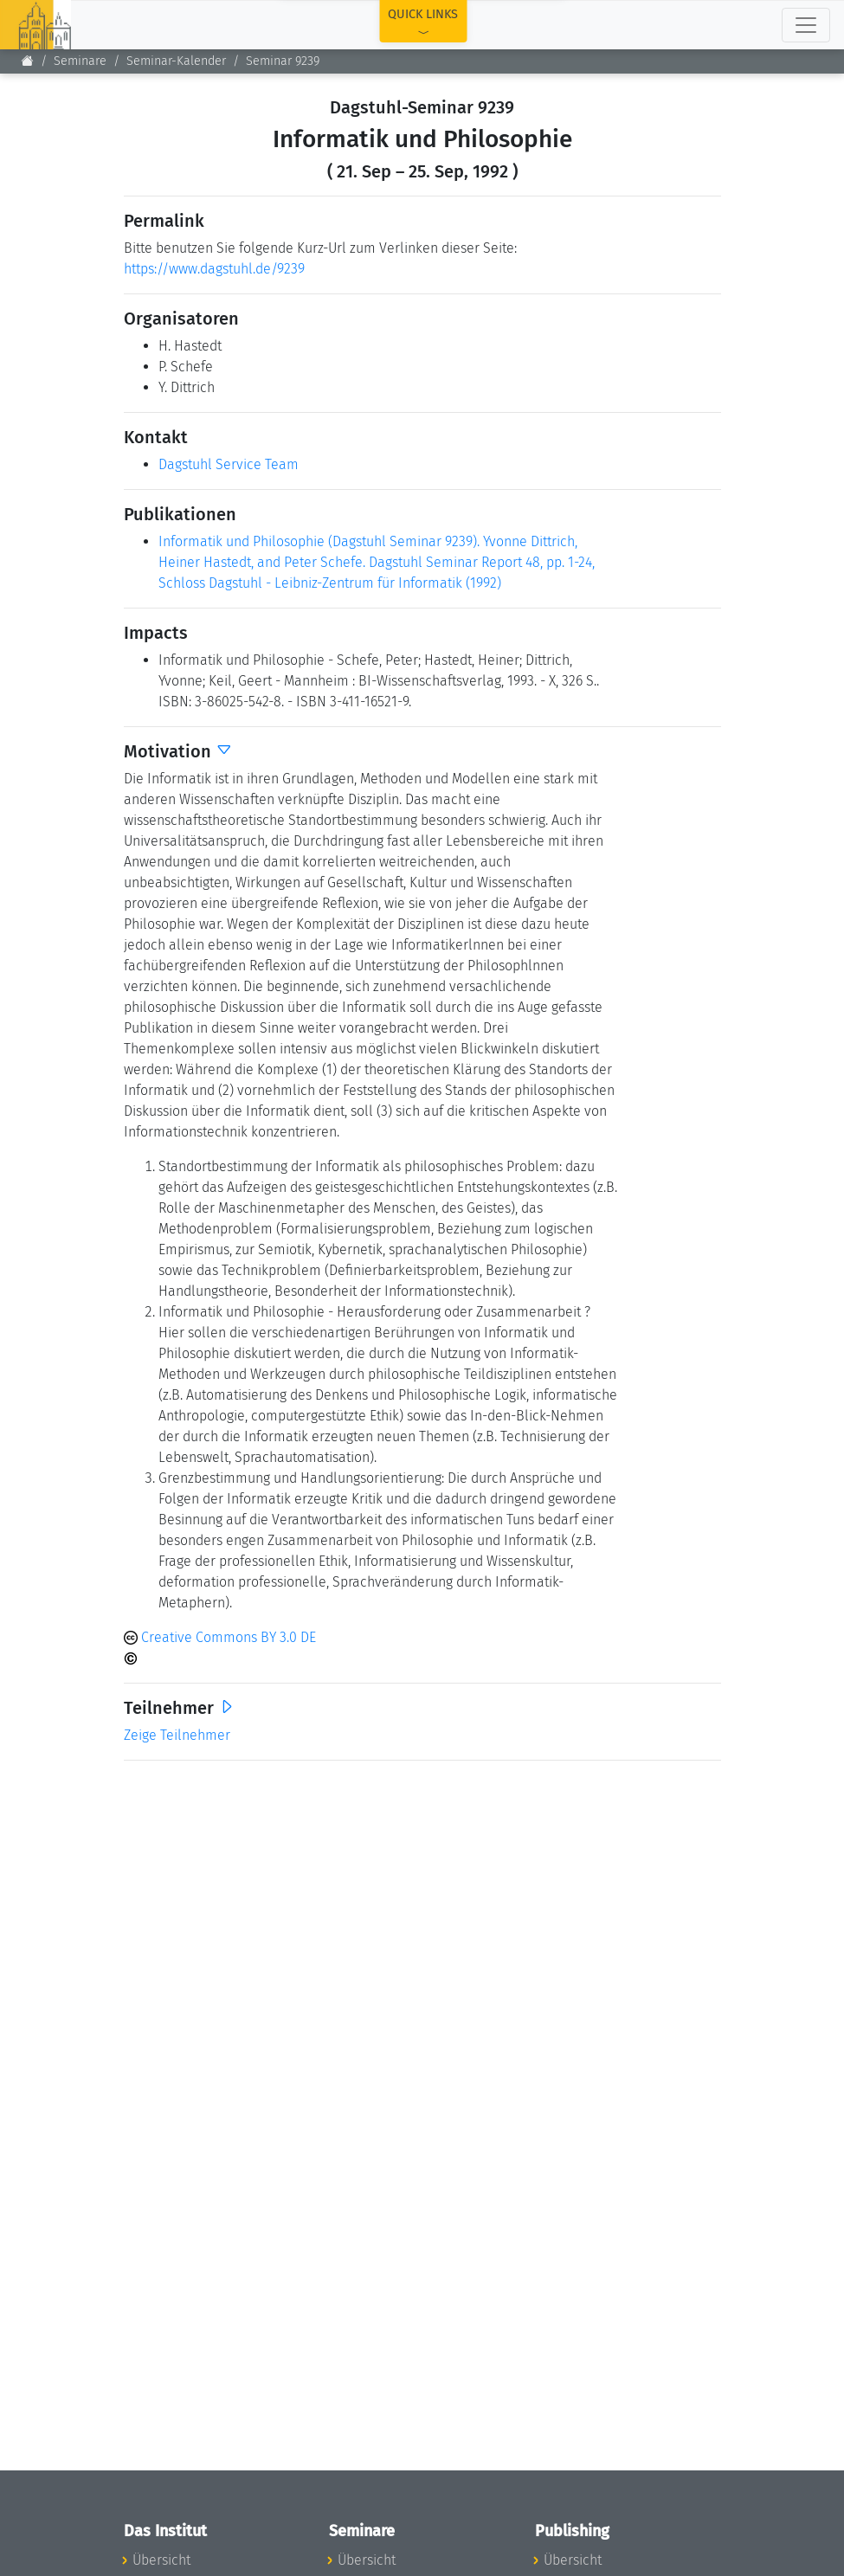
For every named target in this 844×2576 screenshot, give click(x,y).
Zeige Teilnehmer (177, 1735)
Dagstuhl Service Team (228, 464)
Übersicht (161, 2560)
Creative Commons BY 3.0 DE (220, 1637)
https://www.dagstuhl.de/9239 (214, 269)
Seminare (80, 61)
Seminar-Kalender (176, 61)
